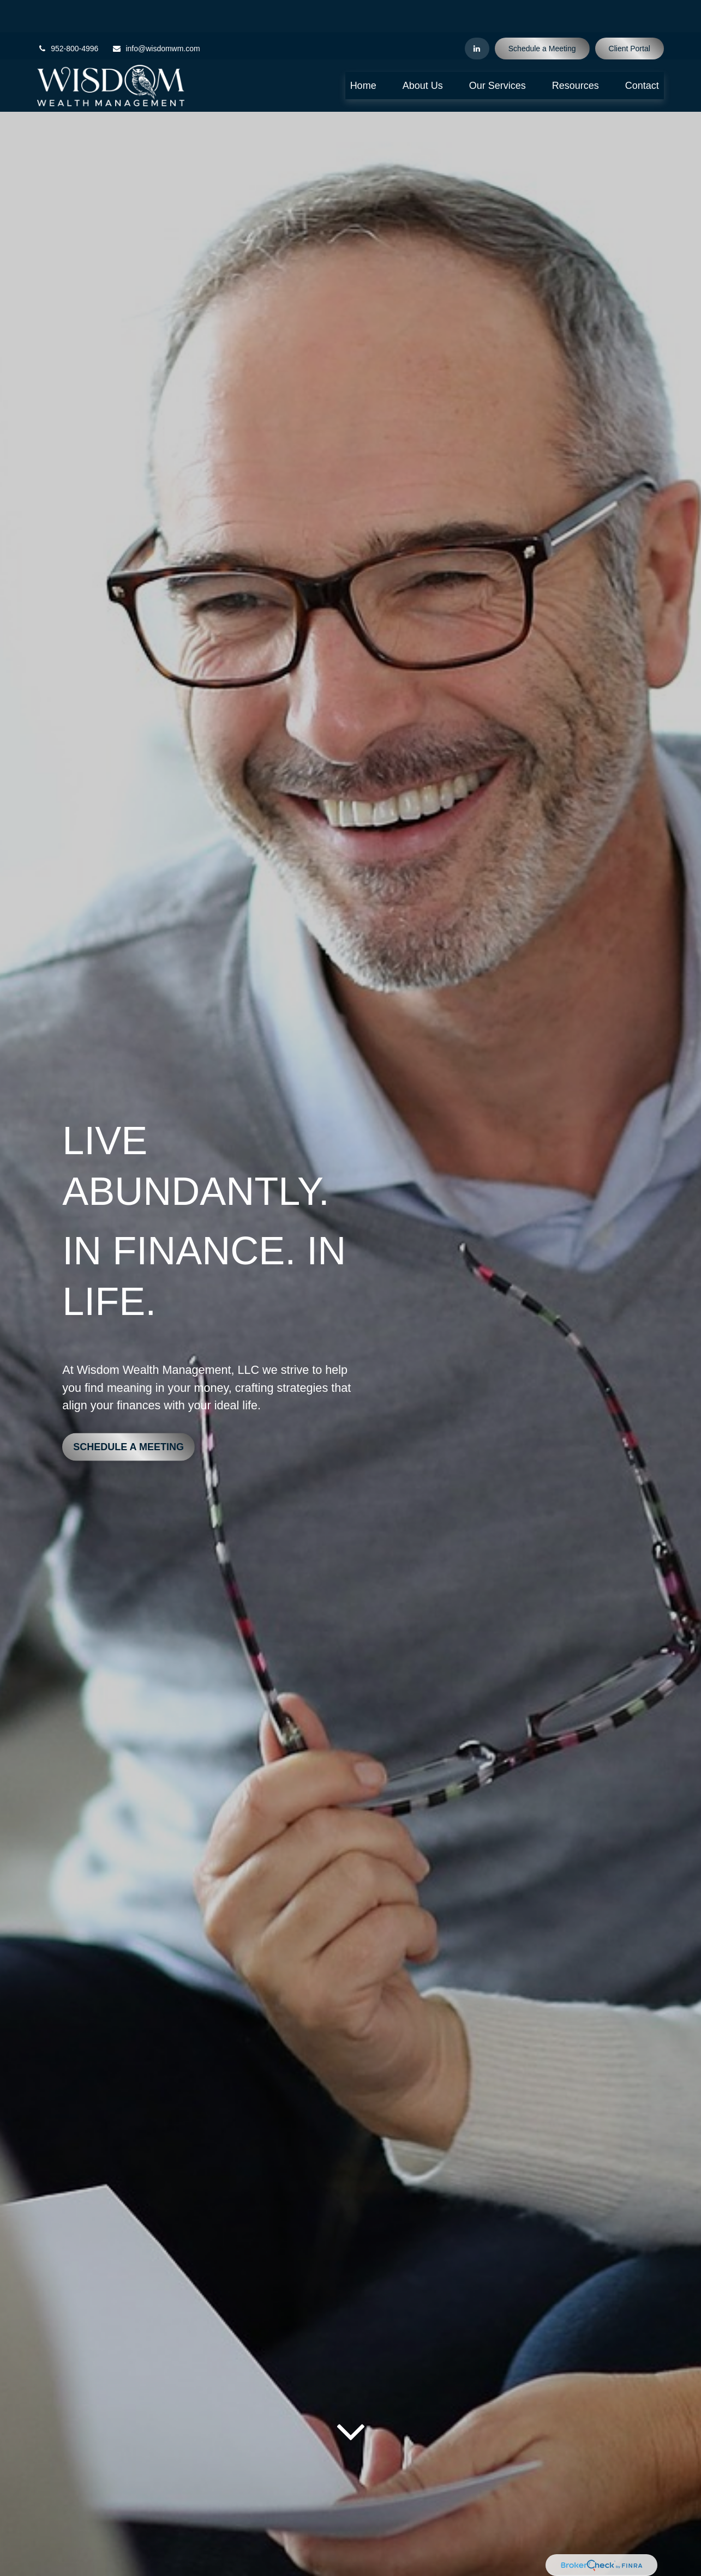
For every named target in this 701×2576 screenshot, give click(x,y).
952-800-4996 (67, 16)
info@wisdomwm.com (156, 16)
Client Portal (629, 16)
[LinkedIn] (477, 16)
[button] (363, 53)
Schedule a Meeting (542, 16)
